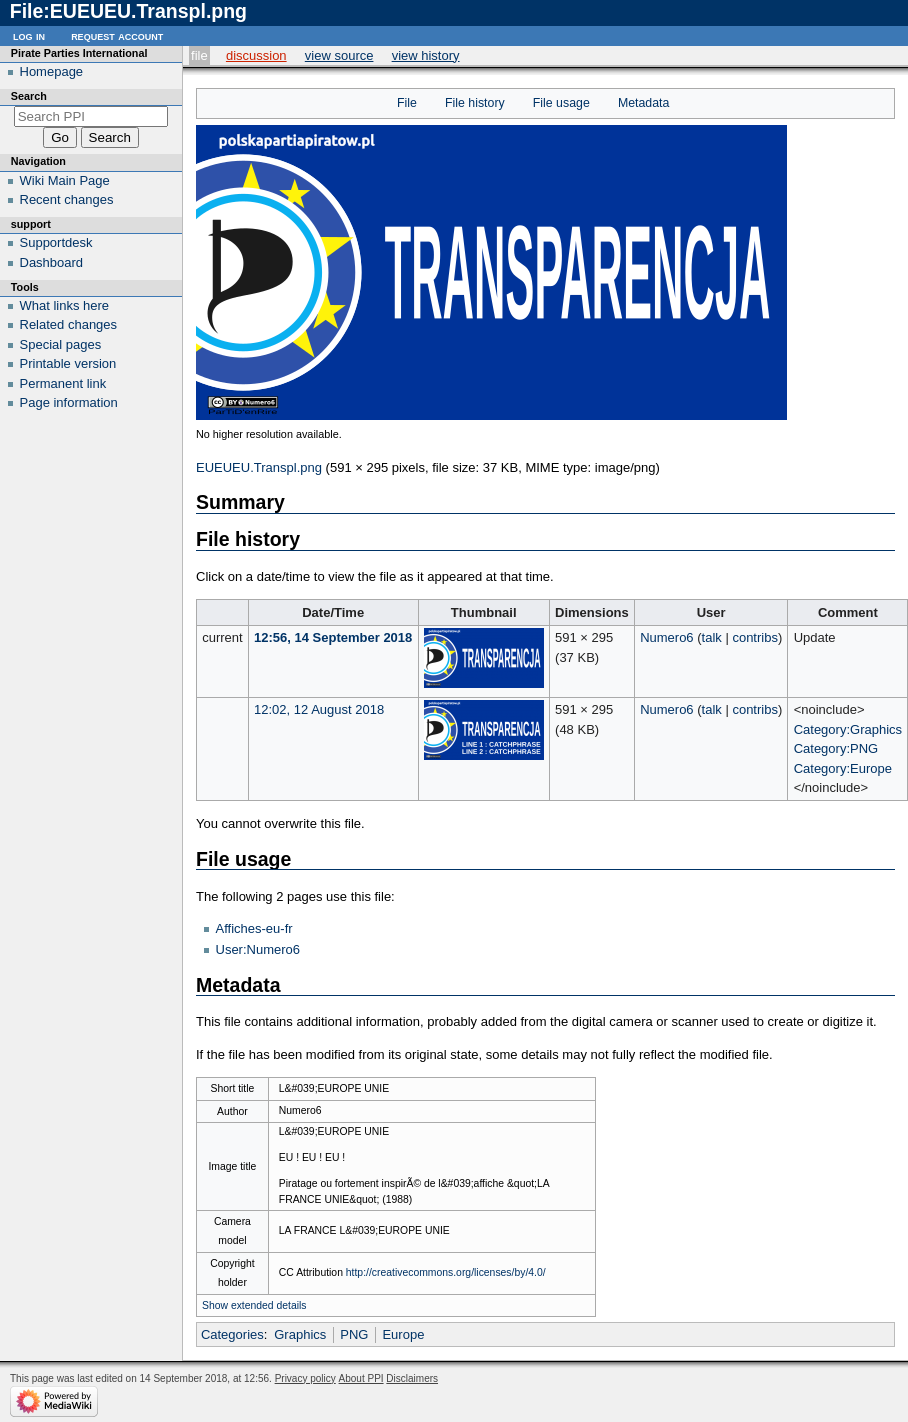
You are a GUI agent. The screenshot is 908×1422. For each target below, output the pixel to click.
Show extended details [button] (254, 1305)
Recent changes (67, 199)
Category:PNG (836, 748)
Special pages (61, 344)
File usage (561, 103)
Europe (403, 1334)
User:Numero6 (258, 949)
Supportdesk (56, 242)
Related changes (69, 324)
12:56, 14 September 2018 (333, 637)
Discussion (256, 55)
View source (339, 55)
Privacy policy (305, 1378)
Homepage (52, 71)
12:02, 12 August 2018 (319, 709)
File (199, 55)
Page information (69, 402)
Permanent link (63, 383)
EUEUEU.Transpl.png (259, 467)
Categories (232, 1334)
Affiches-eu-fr (254, 928)
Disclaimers (412, 1378)
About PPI (361, 1378)
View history (426, 55)
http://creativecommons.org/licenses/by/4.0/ (446, 1272)
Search (29, 96)
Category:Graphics (848, 729)
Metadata (643, 103)
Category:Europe (843, 768)
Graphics (300, 1334)
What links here (65, 305)
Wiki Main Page (65, 180)
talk (712, 637)
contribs (755, 637)
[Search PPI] (91, 116)
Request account (117, 35)
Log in (29, 35)
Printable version (68, 363)
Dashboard (52, 262)
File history (475, 103)
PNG (354, 1334)
